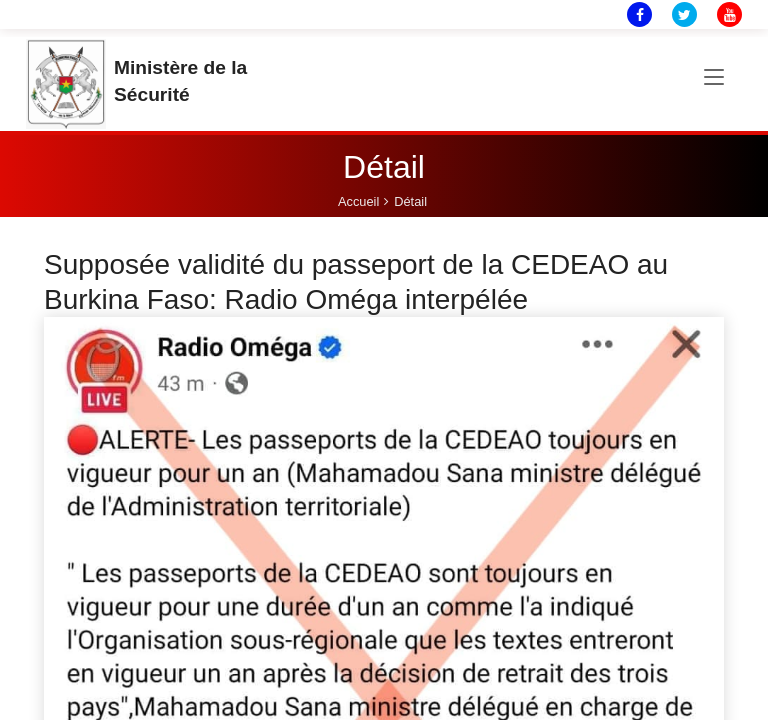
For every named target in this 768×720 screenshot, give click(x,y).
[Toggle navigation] (714, 78)
